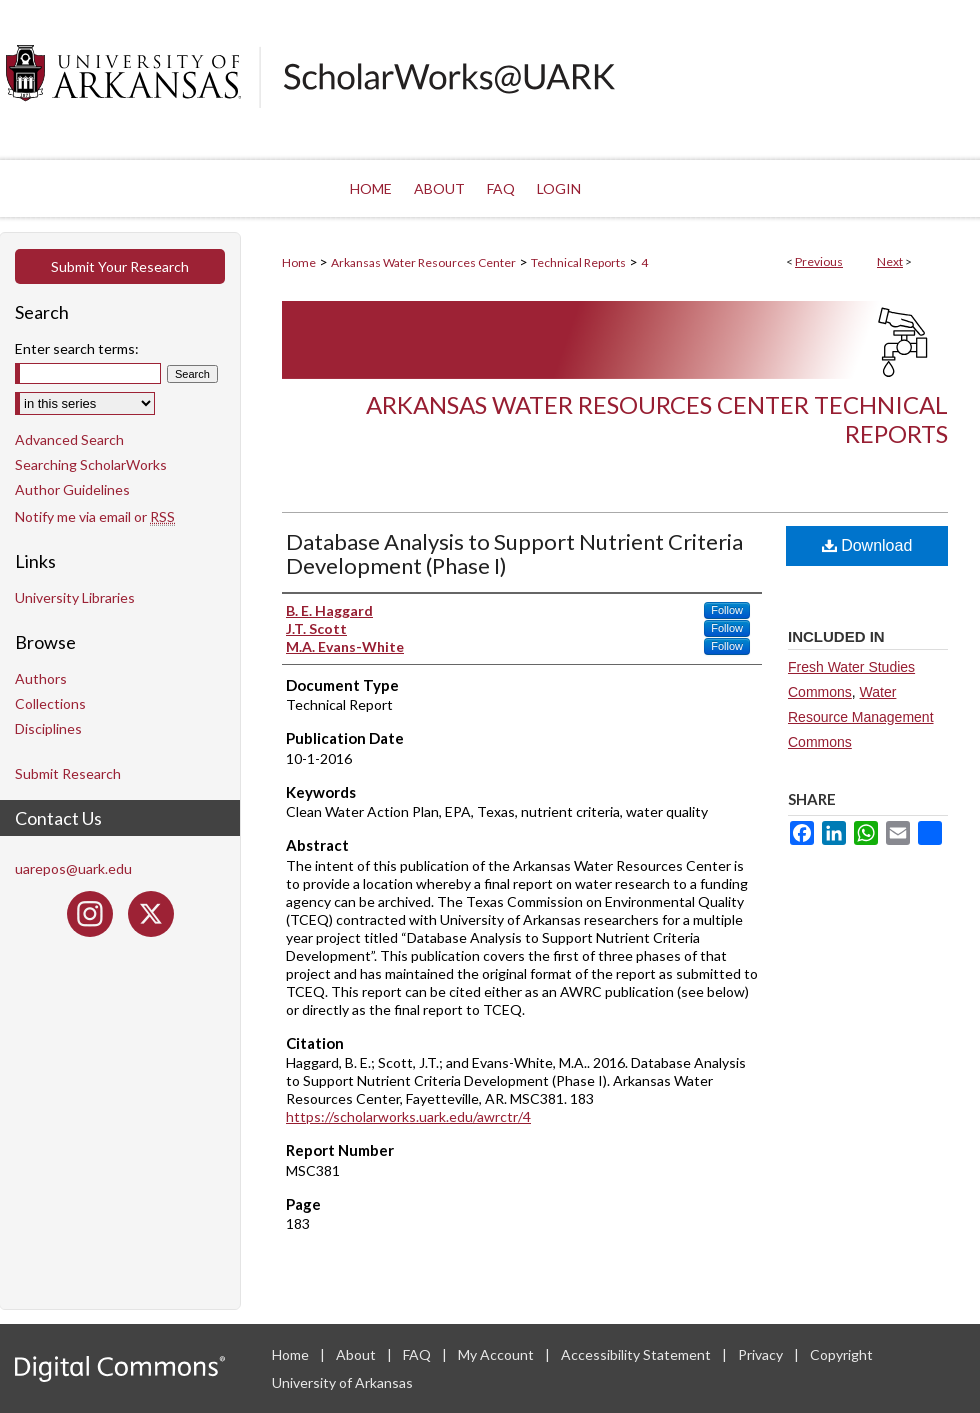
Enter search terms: (77, 348)
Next (890, 261)
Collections (50, 703)
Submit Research (68, 773)
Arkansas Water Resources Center (423, 262)
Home (299, 262)
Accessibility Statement (637, 1354)
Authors (41, 678)
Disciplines (48, 728)
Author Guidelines (72, 489)
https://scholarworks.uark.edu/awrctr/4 (408, 1116)
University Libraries (75, 597)
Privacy (762, 1354)
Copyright (841, 1354)
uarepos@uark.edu (73, 868)
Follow (727, 610)
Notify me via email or (95, 516)
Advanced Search (69, 439)
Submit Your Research (120, 266)
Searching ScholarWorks (91, 464)
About (357, 1354)
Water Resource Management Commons (861, 717)
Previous (819, 261)
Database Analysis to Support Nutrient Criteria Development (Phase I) (514, 553)
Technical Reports (578, 262)
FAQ (418, 1354)
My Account (497, 1354)
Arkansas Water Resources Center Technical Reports (657, 419)
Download (867, 545)
